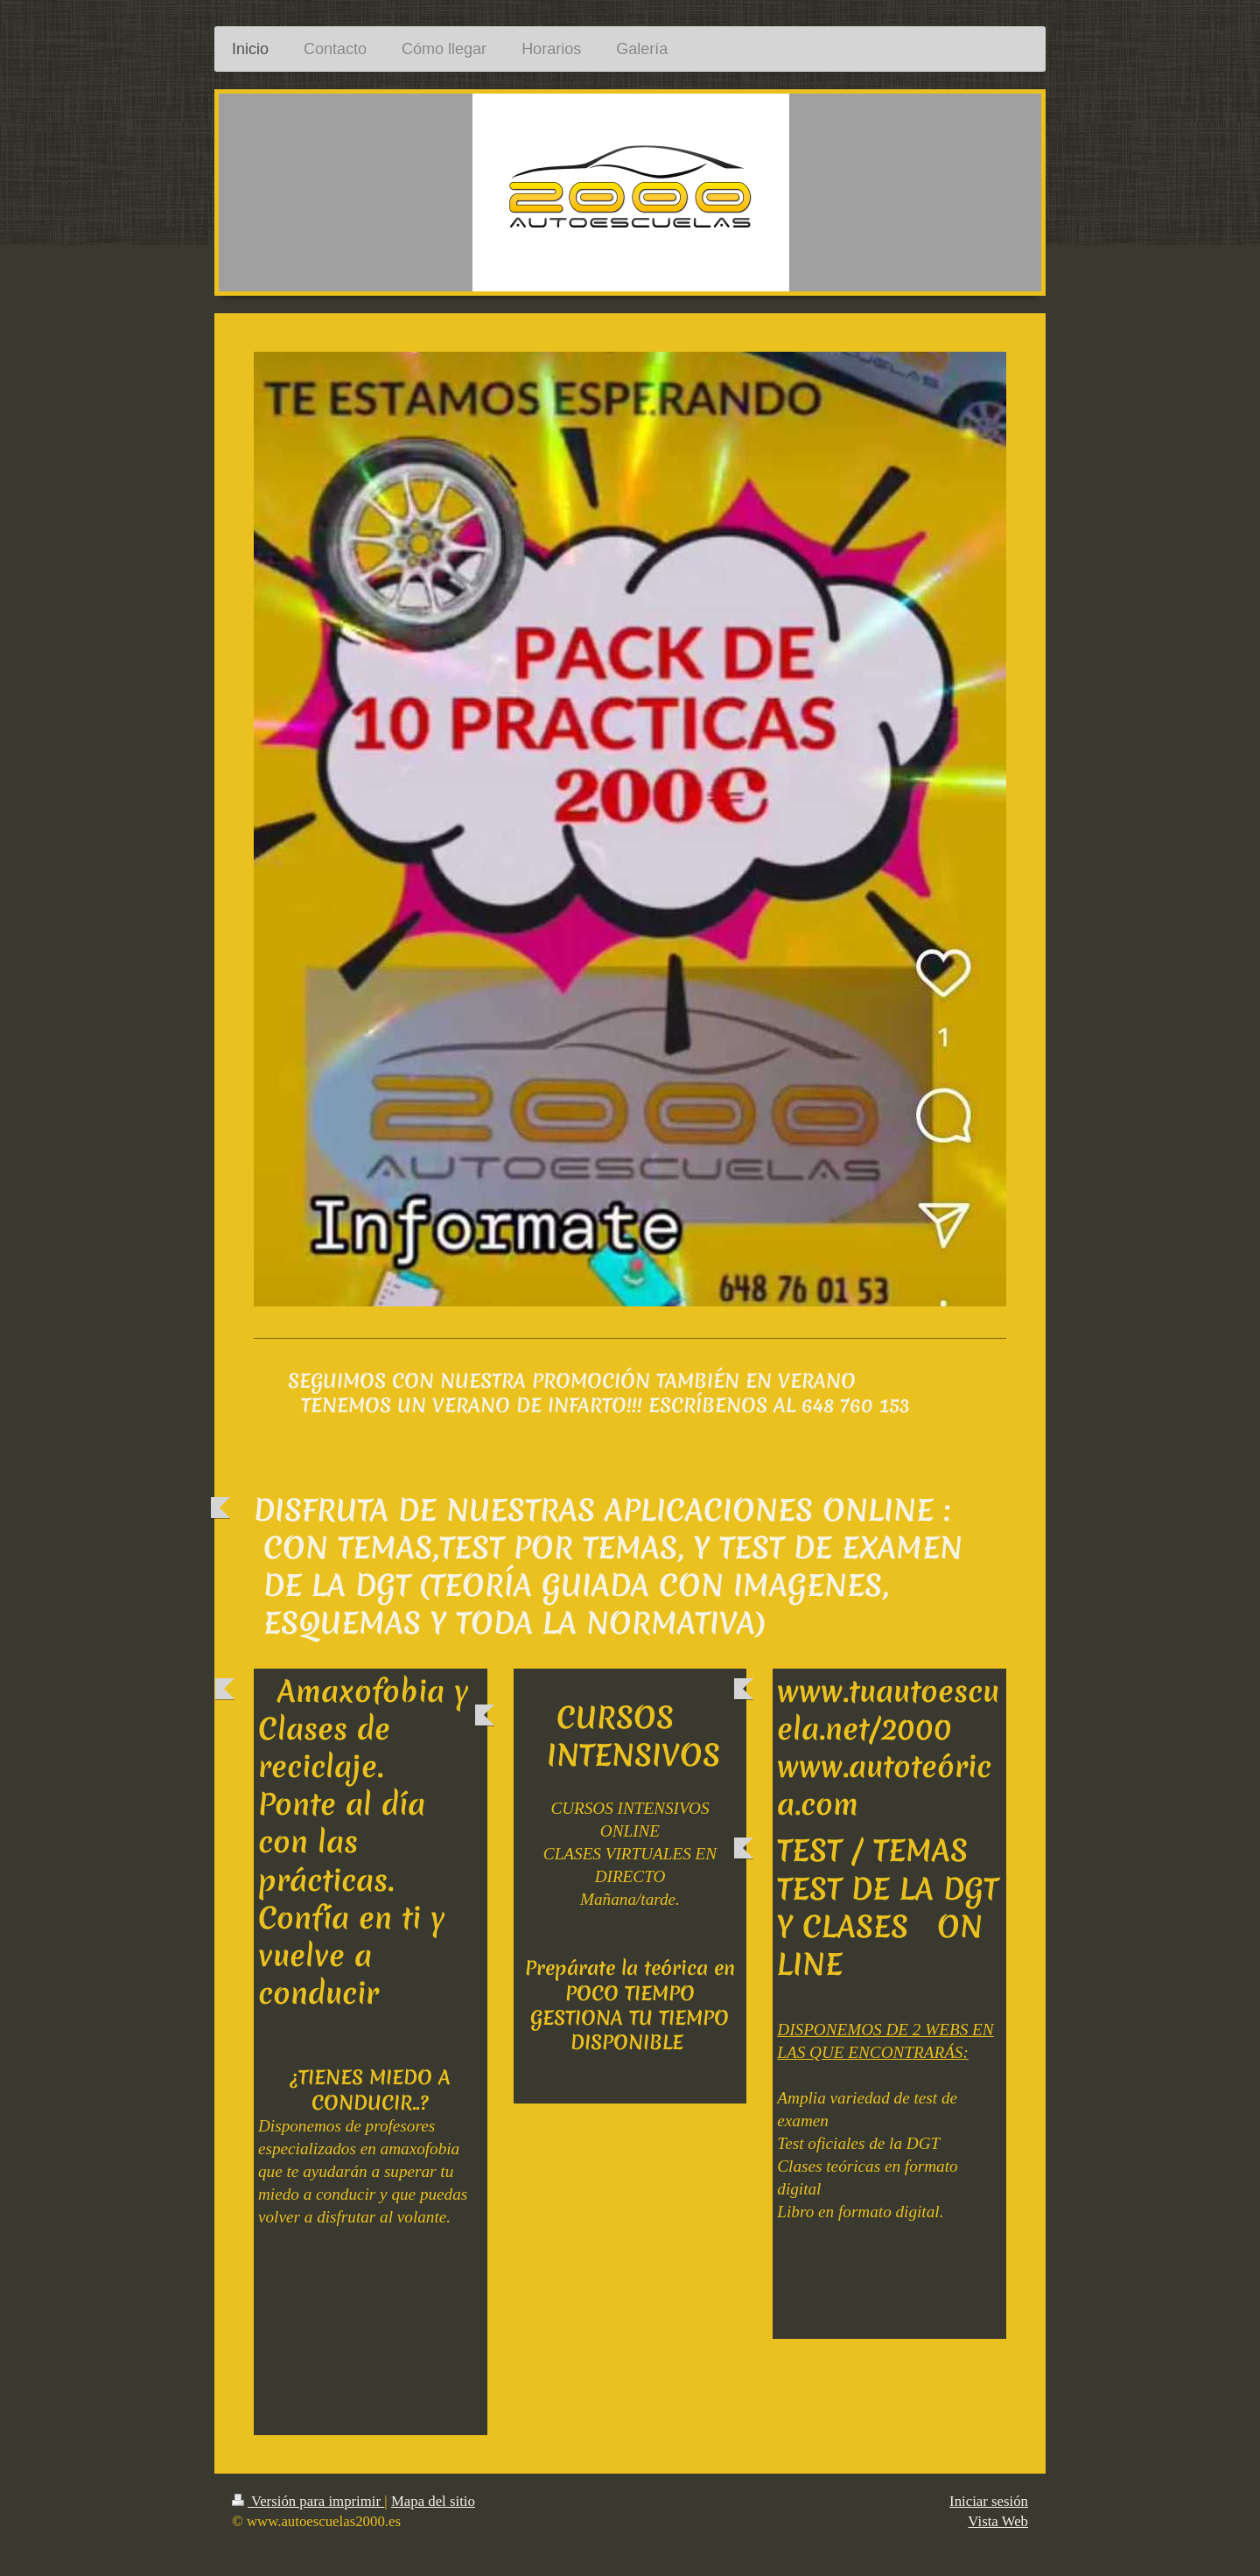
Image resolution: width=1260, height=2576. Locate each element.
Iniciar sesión (988, 2501)
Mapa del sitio (433, 2501)
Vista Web (998, 2521)
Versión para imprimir (308, 2501)
